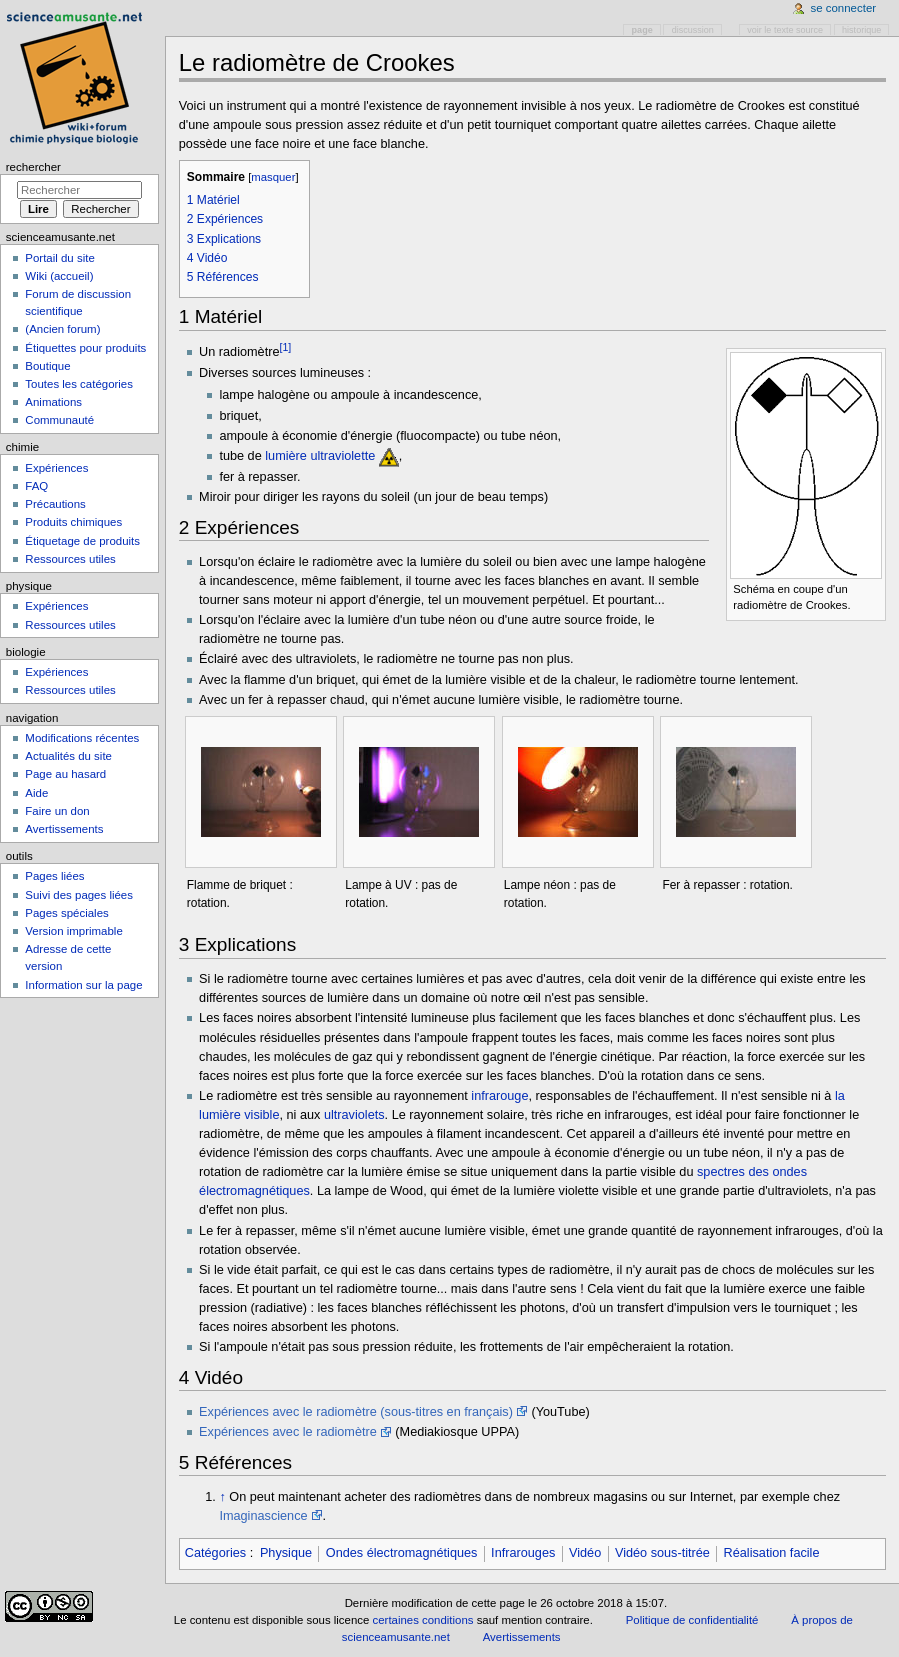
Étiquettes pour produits (85, 348)
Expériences (56, 468)
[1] (285, 347)
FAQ (36, 486)
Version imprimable (73, 931)
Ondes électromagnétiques (402, 1553)
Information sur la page (83, 985)
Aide (36, 793)
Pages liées (54, 876)
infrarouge (499, 1096)
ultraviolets (354, 1115)
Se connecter (844, 8)
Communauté (59, 420)
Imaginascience (263, 1516)
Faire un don (57, 811)
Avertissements (64, 829)
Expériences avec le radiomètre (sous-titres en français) (356, 1412)
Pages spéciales (66, 913)
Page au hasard (65, 774)
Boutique (47, 366)
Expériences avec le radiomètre (288, 1432)
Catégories (215, 1553)
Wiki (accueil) (59, 276)
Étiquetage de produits (82, 541)
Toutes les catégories (79, 384)
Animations (53, 402)
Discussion (693, 30)
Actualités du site (68, 756)
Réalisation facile (772, 1553)
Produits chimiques (73, 522)
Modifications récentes (82, 738)
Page (642, 30)
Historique (861, 30)
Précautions (55, 504)
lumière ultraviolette (320, 456)
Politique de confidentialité (692, 1620)
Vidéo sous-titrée (662, 1553)
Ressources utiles (70, 559)
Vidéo (585, 1553)
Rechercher (33, 167)
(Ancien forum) (62, 329)
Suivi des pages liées (79, 895)
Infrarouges (523, 1553)
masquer (273, 177)
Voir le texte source (785, 30)
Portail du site (59, 258)
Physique (286, 1553)
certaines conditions (423, 1620)
